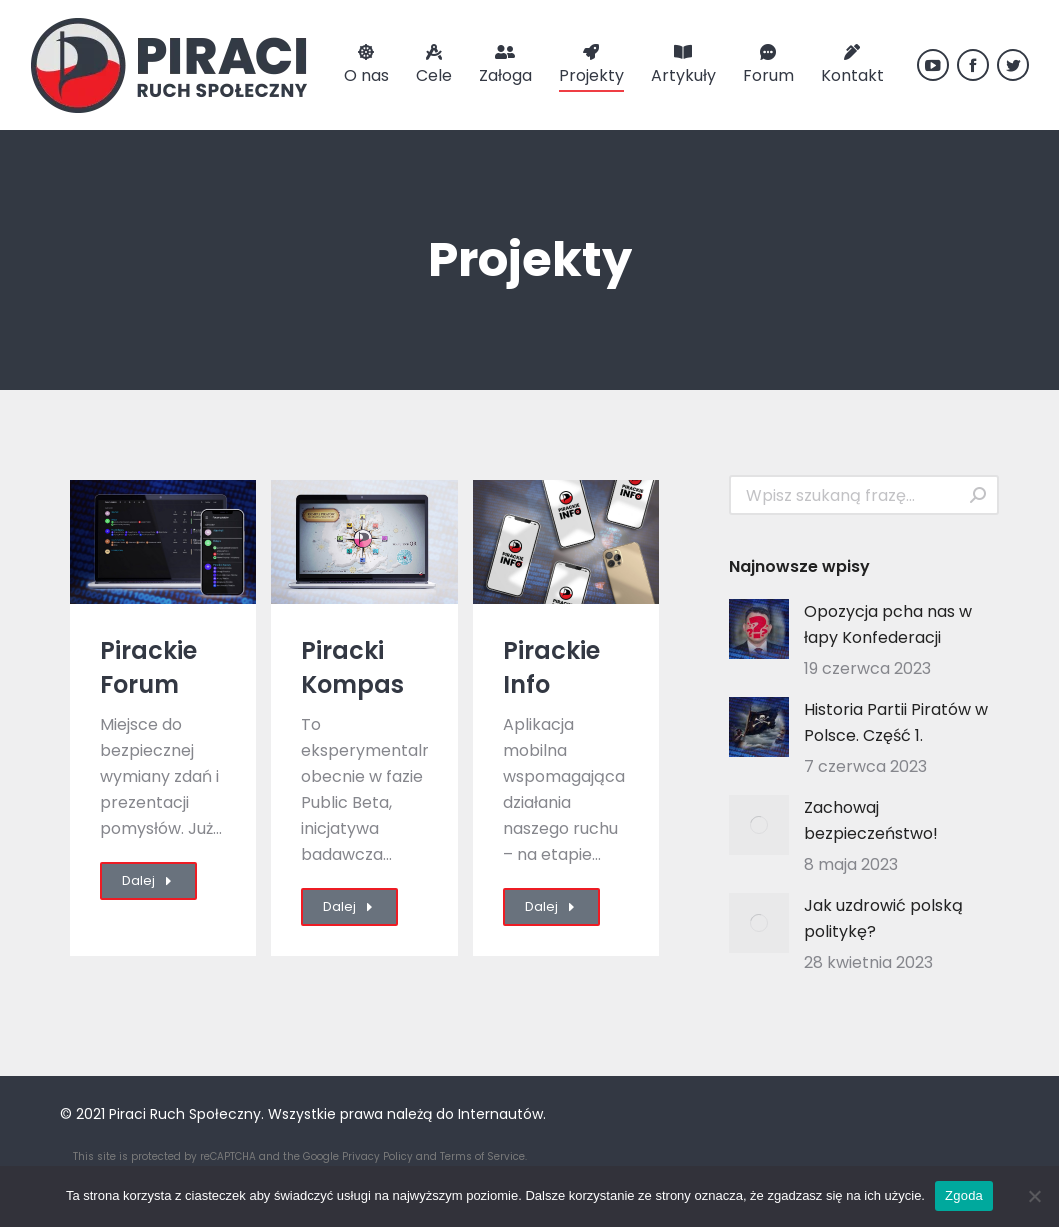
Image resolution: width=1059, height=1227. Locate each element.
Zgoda (964, 1195)
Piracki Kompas (352, 667)
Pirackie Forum (148, 667)
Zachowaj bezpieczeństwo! (871, 820)
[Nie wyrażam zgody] (1034, 1196)
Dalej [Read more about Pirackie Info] (551, 906)
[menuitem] (366, 65)
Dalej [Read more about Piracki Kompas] (349, 906)
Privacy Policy (377, 1156)
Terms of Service (482, 1156)
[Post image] (759, 629)
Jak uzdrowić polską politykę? (883, 918)
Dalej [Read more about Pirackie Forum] (148, 880)
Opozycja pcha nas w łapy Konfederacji (888, 624)
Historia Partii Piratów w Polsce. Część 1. (896, 722)
